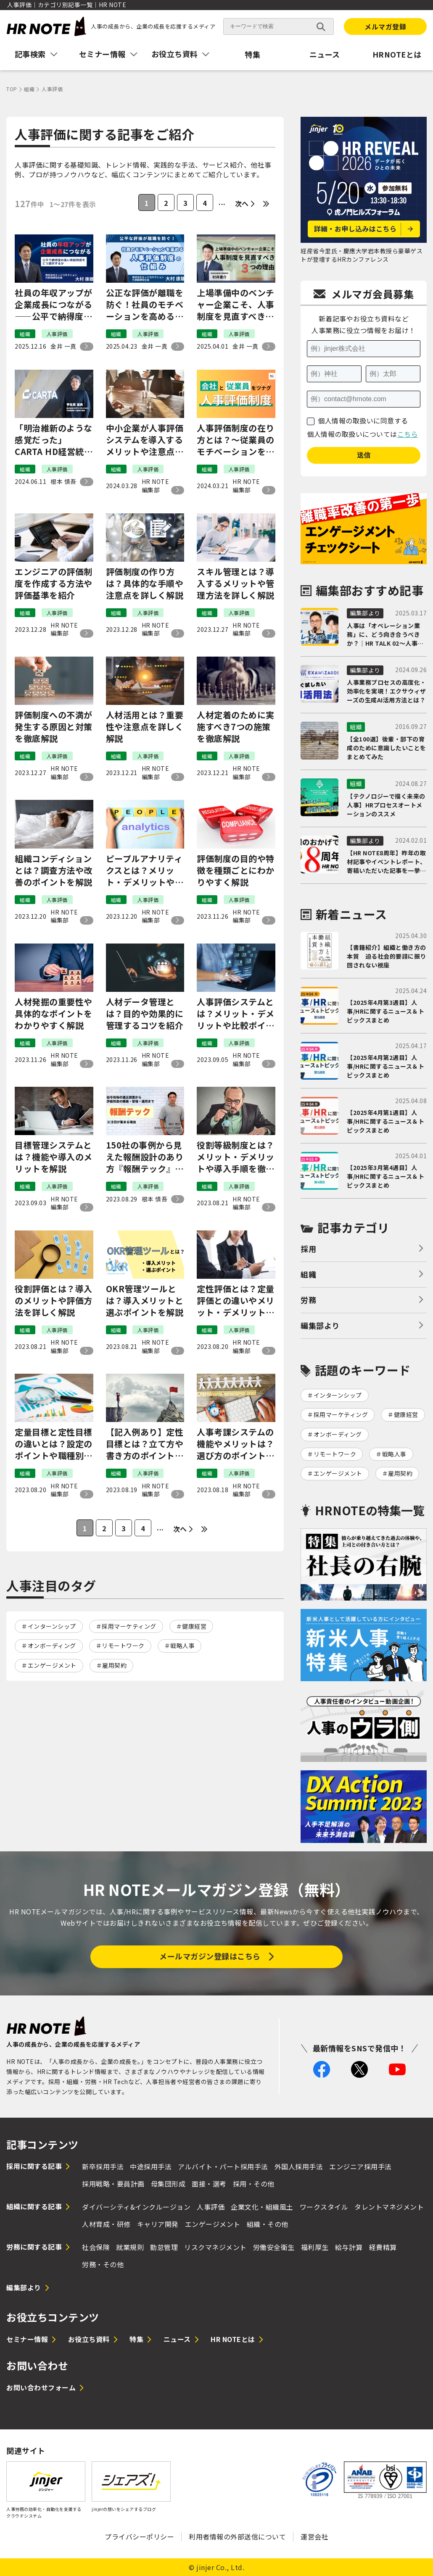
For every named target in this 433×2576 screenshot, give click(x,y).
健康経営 (194, 1626)
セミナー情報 (27, 2339)
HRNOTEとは (397, 54)
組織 (308, 1274)
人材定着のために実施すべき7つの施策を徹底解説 (236, 726)
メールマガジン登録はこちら (210, 1955)
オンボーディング (52, 1645)
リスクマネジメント (215, 2247)
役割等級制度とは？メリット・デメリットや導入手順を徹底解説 (236, 1157)
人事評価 (210, 2207)
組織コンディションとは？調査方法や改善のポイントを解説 (53, 870)
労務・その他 (103, 2264)
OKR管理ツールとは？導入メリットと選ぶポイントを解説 (145, 1300)
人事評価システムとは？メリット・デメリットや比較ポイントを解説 (236, 1013)
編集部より (320, 1325)
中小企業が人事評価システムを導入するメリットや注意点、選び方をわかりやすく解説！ (145, 439)
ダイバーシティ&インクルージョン (136, 2207)
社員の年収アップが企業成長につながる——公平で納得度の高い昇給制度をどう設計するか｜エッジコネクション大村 (53, 304)
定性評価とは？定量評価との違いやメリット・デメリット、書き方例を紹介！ (236, 1300)
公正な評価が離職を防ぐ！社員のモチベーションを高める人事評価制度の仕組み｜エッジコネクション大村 (145, 304)
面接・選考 (209, 2184)
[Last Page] (266, 203)
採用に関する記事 (34, 2166)
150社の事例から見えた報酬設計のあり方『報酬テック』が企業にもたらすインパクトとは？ (145, 1157)
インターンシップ (52, 1626)
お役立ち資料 (89, 2339)
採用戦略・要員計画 (113, 2184)
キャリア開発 (158, 2224)
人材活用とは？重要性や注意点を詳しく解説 (145, 726)
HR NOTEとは (233, 2339)
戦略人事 (182, 1645)
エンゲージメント (52, 1665)
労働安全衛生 (274, 2247)
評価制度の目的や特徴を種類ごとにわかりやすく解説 (236, 870)
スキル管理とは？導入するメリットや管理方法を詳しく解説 (236, 583)
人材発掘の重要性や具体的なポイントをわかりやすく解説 (53, 1013)
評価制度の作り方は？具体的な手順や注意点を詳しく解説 (145, 583)
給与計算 (349, 2247)
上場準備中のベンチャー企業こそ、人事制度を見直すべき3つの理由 (236, 304)
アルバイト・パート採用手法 (223, 2166)
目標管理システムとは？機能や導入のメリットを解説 (53, 1157)
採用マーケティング (129, 1626)
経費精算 (383, 2247)
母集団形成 (168, 2184)
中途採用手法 (151, 2166)
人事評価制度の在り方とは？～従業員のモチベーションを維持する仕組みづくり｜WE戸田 (236, 439)
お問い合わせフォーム (41, 2387)
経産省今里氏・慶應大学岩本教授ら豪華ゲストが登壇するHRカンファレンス (361, 255)
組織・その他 (267, 2224)
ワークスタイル (324, 2207)
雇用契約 (114, 1665)
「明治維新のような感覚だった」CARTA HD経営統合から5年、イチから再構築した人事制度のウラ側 (53, 439)
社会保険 (96, 2247)
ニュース (324, 54)
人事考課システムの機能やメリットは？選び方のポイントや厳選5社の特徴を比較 (236, 1443)
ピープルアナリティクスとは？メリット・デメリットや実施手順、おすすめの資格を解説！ (145, 870)
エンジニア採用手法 (360, 2166)
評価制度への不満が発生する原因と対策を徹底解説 (53, 726)
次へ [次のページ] (242, 203)
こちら (407, 434)
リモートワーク (123, 1645)
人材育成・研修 (106, 2224)
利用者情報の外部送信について (237, 2536)
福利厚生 (315, 2247)
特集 (252, 54)
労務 (308, 1299)
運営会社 (314, 2536)
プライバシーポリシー (139, 2536)
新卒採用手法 (103, 2166)
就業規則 (130, 2247)
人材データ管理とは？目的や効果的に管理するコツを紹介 (145, 1013)
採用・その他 (254, 2184)
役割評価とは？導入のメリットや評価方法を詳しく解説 (53, 1300)
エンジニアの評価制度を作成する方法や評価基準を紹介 (53, 583)
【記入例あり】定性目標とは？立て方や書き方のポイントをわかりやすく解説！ (145, 1443)
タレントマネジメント (389, 2207)
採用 (308, 1248)
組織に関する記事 (34, 2206)
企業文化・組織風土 (262, 2207)
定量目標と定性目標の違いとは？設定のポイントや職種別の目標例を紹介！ (53, 1443)
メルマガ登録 (385, 26)
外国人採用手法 (299, 2166)
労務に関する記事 (34, 2247)
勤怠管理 (164, 2247)
